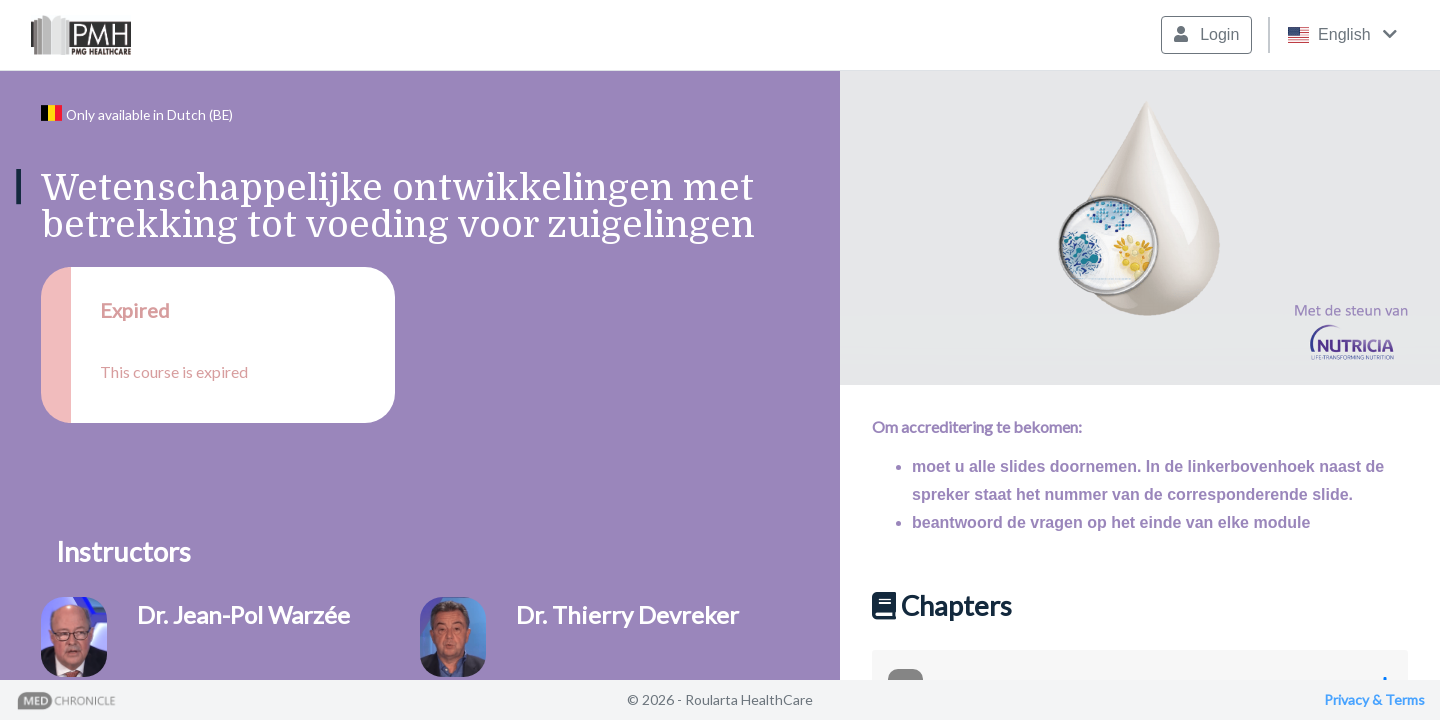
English (1342, 34)
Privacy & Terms (1374, 699)
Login (1207, 34)
